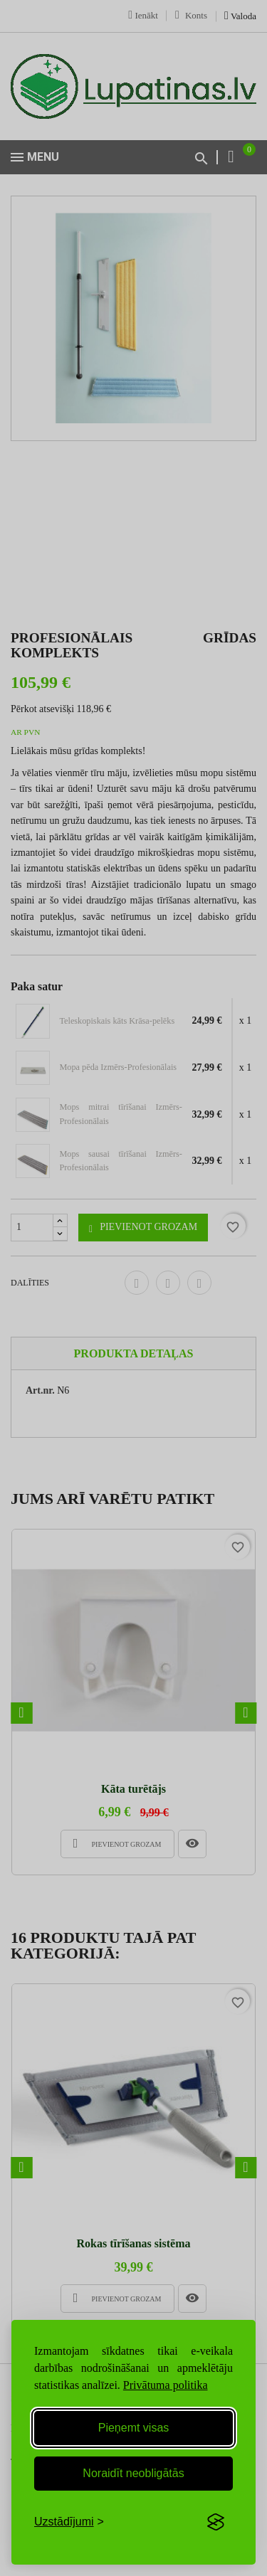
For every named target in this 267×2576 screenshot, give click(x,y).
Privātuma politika (165, 2385)
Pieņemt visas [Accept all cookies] (133, 2428)
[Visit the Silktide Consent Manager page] (216, 2522)
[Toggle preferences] (69, 2522)
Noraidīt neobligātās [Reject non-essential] (133, 2473)
